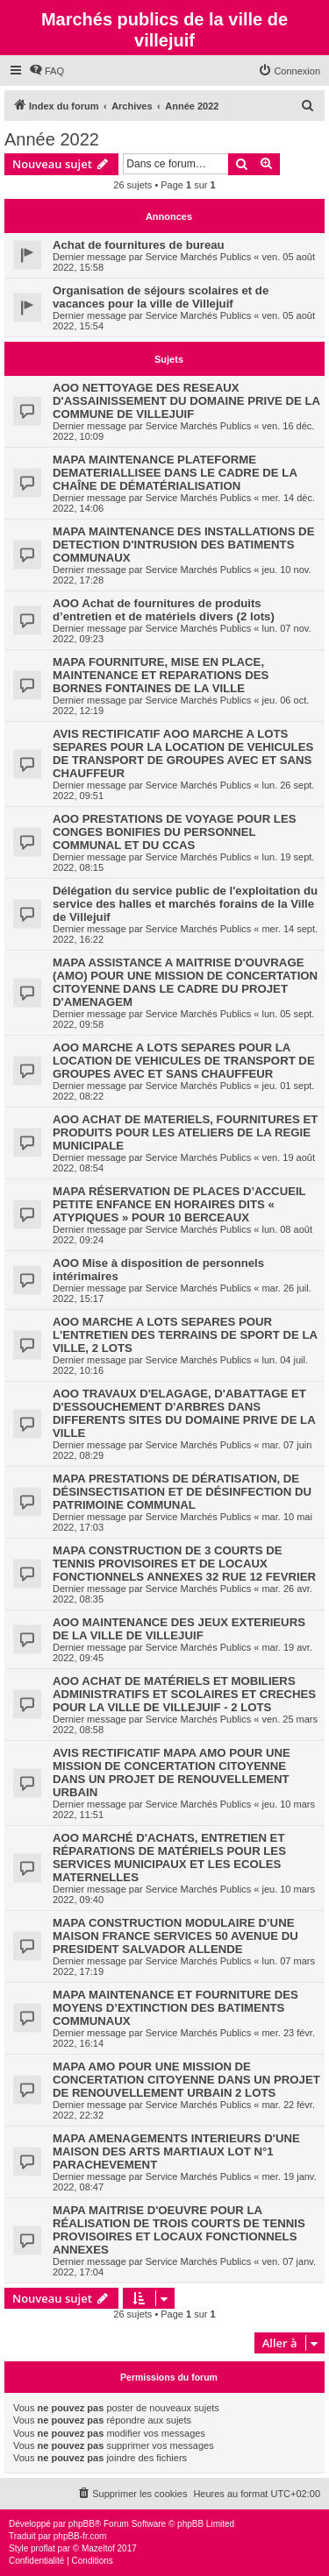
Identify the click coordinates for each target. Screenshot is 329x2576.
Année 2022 (51, 139)
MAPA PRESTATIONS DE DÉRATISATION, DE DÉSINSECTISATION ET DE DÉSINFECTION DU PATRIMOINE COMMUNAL (182, 1491)
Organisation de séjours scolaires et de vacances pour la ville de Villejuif (160, 297)
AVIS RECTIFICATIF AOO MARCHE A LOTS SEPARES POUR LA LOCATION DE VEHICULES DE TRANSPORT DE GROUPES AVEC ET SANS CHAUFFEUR (183, 753)
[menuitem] (46, 70)
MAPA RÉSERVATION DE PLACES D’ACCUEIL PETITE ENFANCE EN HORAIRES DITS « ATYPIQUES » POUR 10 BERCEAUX (179, 1204)
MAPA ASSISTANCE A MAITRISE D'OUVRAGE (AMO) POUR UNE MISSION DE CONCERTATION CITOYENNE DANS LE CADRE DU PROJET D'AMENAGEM (185, 982)
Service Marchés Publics (198, 256)
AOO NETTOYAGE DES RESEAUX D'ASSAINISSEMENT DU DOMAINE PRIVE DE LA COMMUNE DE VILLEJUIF (186, 401)
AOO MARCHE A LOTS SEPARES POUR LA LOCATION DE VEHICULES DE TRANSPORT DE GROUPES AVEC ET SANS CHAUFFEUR (184, 1060)
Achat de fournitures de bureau (139, 244)
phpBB (81, 2524)
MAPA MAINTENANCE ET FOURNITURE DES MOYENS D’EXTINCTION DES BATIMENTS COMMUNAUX (175, 2008)
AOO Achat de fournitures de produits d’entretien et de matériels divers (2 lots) (164, 610)
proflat (43, 2548)
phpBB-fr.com (80, 2536)
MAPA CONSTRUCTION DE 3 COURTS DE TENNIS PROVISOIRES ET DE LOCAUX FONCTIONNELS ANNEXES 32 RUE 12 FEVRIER (184, 1563)
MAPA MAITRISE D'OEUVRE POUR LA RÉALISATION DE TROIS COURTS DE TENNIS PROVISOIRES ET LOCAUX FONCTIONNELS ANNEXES (179, 2230)
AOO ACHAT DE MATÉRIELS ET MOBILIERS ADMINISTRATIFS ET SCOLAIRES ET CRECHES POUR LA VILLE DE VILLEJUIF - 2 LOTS (184, 1694)
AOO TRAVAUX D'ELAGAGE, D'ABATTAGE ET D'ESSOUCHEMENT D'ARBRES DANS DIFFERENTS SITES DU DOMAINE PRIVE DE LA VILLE (184, 1413)
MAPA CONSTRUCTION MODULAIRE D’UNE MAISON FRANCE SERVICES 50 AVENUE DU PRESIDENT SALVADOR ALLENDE (175, 1936)
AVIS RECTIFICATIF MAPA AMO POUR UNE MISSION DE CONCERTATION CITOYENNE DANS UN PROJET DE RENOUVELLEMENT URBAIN (171, 1772)
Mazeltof (98, 2548)
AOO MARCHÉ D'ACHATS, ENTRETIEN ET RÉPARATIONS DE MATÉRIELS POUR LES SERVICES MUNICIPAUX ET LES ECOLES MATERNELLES (169, 1857)
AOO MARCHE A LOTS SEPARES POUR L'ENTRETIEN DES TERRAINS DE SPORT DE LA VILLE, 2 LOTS (185, 1335)
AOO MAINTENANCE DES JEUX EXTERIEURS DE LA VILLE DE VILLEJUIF (179, 1629)
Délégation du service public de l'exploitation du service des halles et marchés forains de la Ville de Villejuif (185, 904)
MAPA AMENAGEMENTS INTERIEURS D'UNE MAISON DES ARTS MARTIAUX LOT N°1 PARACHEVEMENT (176, 2151)
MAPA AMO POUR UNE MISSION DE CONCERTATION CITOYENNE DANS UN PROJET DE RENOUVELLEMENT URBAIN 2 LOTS (186, 2079)
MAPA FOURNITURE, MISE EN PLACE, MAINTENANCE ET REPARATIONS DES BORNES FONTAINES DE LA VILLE (160, 675)
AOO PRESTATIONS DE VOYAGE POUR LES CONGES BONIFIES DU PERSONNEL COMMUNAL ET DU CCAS (174, 832)
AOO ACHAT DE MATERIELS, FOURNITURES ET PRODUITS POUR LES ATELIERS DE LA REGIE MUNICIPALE (185, 1132)
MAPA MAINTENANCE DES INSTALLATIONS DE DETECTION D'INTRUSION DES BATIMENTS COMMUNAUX (183, 544)
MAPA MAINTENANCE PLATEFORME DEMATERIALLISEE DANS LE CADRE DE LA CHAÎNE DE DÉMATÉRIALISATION (175, 472)
